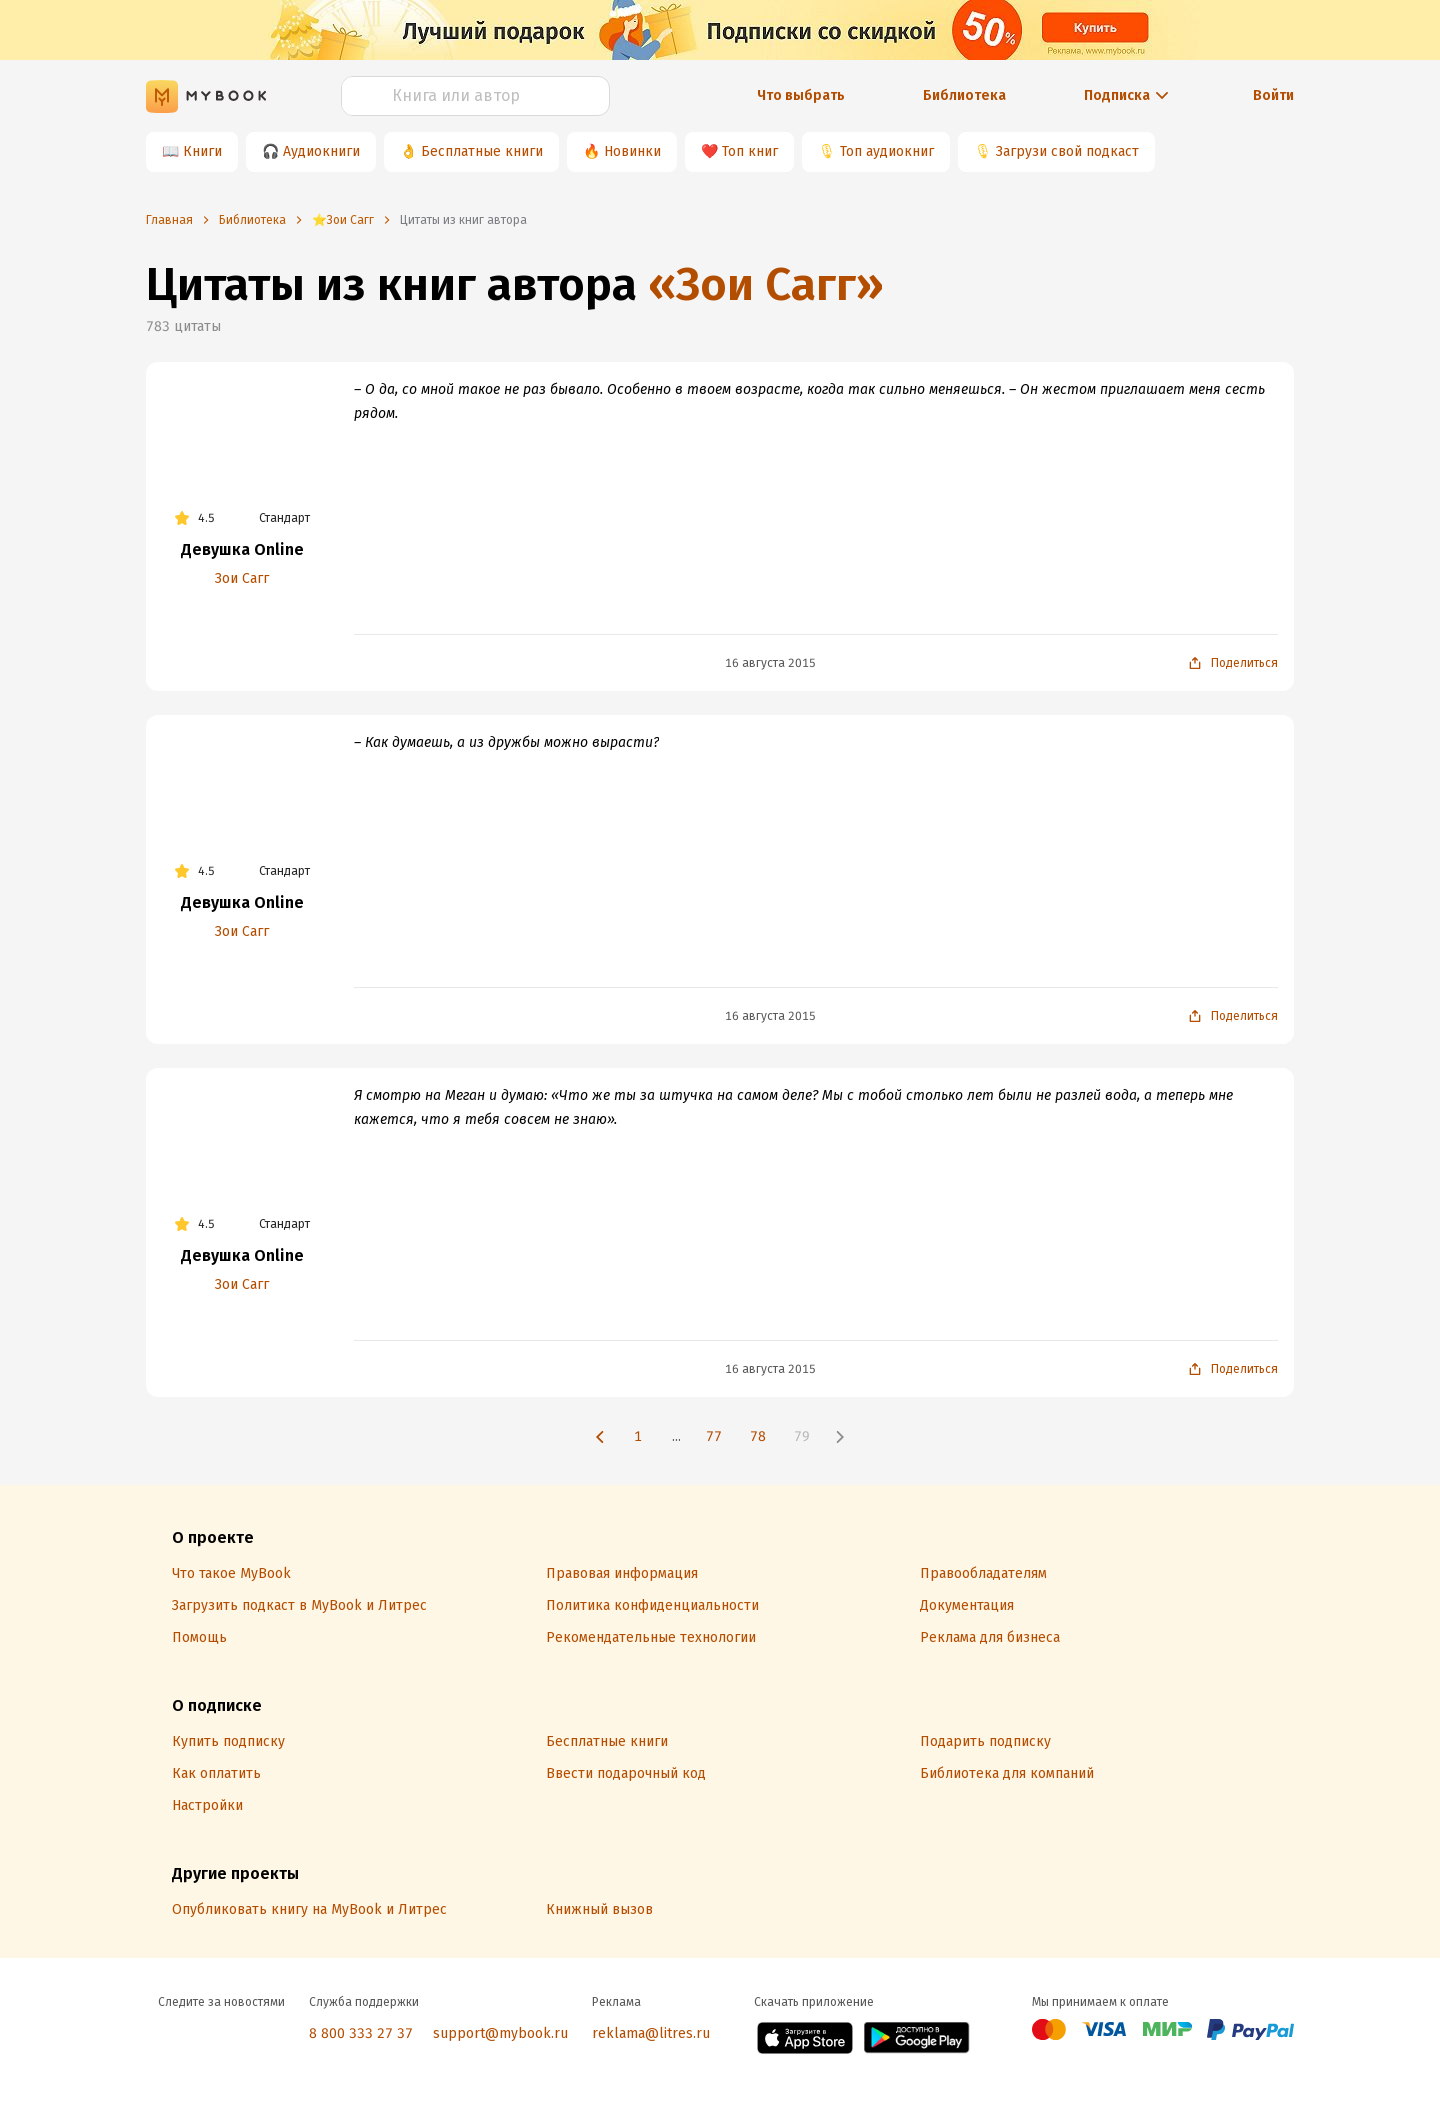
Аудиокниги (321, 151)
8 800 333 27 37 (361, 2033)
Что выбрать (801, 95)
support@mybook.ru (500, 2033)
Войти (1273, 95)
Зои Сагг (242, 578)
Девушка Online (242, 549)
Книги (202, 151)
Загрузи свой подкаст (1067, 151)
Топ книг (750, 151)
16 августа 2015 (770, 663)
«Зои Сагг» (766, 284)
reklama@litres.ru (651, 2033)
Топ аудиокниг (887, 151)
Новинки (632, 151)
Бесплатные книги (482, 151)
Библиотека (964, 95)
